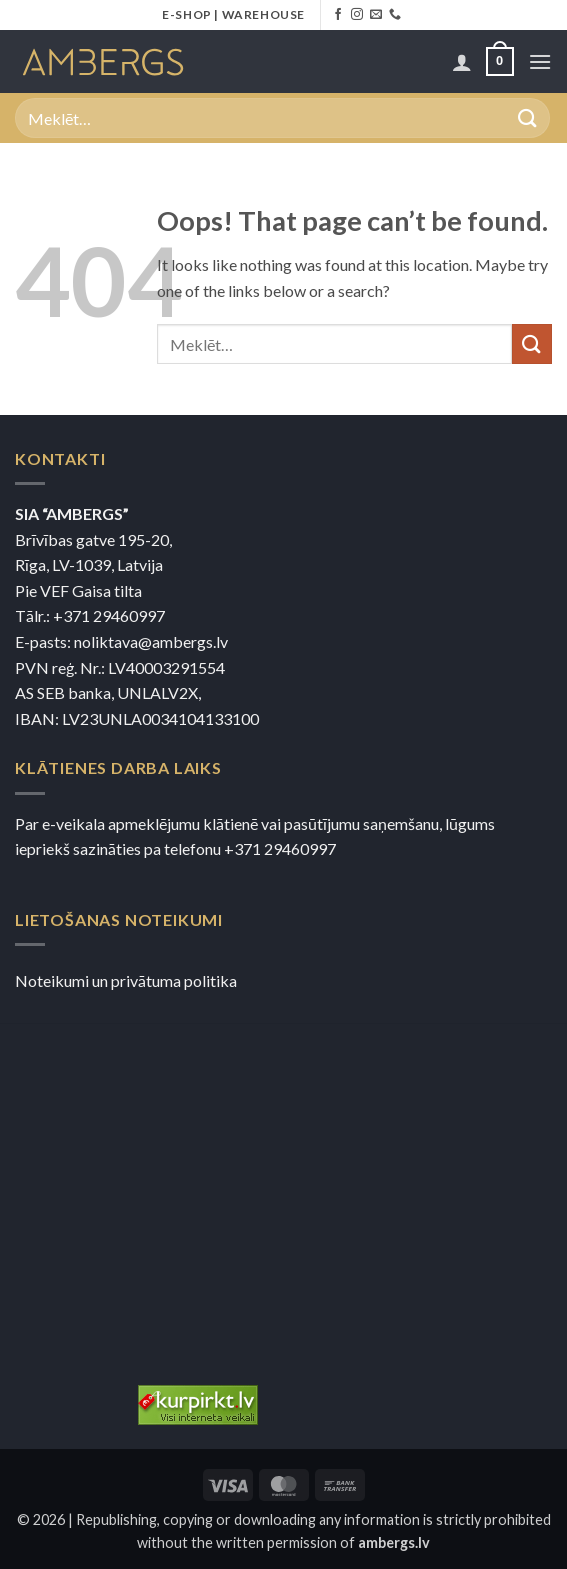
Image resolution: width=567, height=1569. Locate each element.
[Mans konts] (462, 62)
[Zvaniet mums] (395, 15)
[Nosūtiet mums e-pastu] (376, 15)
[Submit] (528, 117)
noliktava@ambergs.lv (151, 641)
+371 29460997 (109, 615)
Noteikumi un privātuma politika (126, 980)
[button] (500, 62)
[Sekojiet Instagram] (357, 15)
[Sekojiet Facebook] (338, 15)
